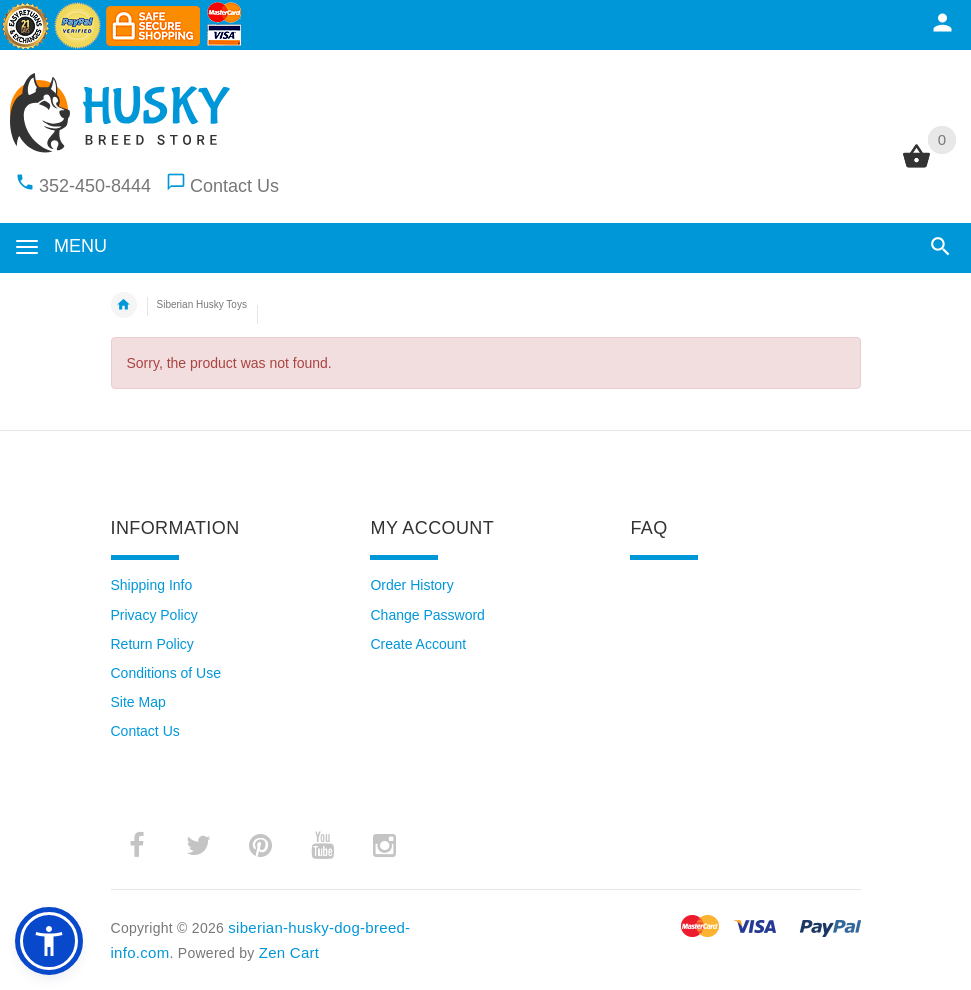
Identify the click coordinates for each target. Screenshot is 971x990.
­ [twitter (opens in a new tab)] (199, 846)
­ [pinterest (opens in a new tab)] (261, 846)
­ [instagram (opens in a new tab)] (385, 846)
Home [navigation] (124, 305)
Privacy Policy (154, 615)
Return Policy (152, 644)
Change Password (427, 615)
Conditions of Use (166, 673)
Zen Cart (289, 952)
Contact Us (234, 186)
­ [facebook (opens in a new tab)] (137, 846)
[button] (940, 246)
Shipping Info (152, 585)
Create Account (418, 644)
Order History (411, 585)
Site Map (138, 702)
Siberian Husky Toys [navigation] (202, 304)
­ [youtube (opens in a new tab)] (323, 846)
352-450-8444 (95, 186)
